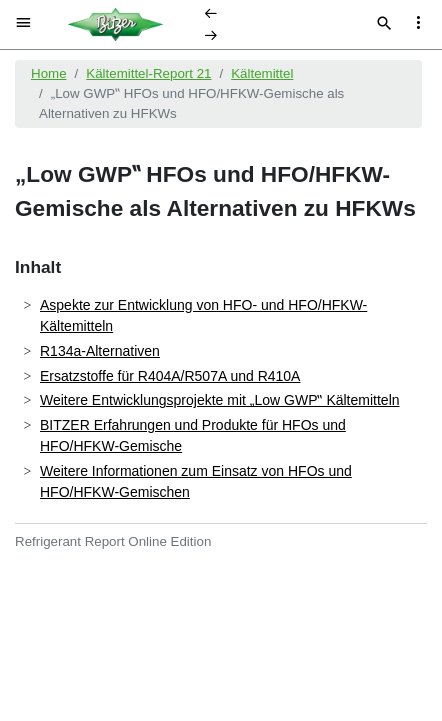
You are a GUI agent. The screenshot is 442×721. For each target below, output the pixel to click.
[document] (221, 383)
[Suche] (384, 25)
